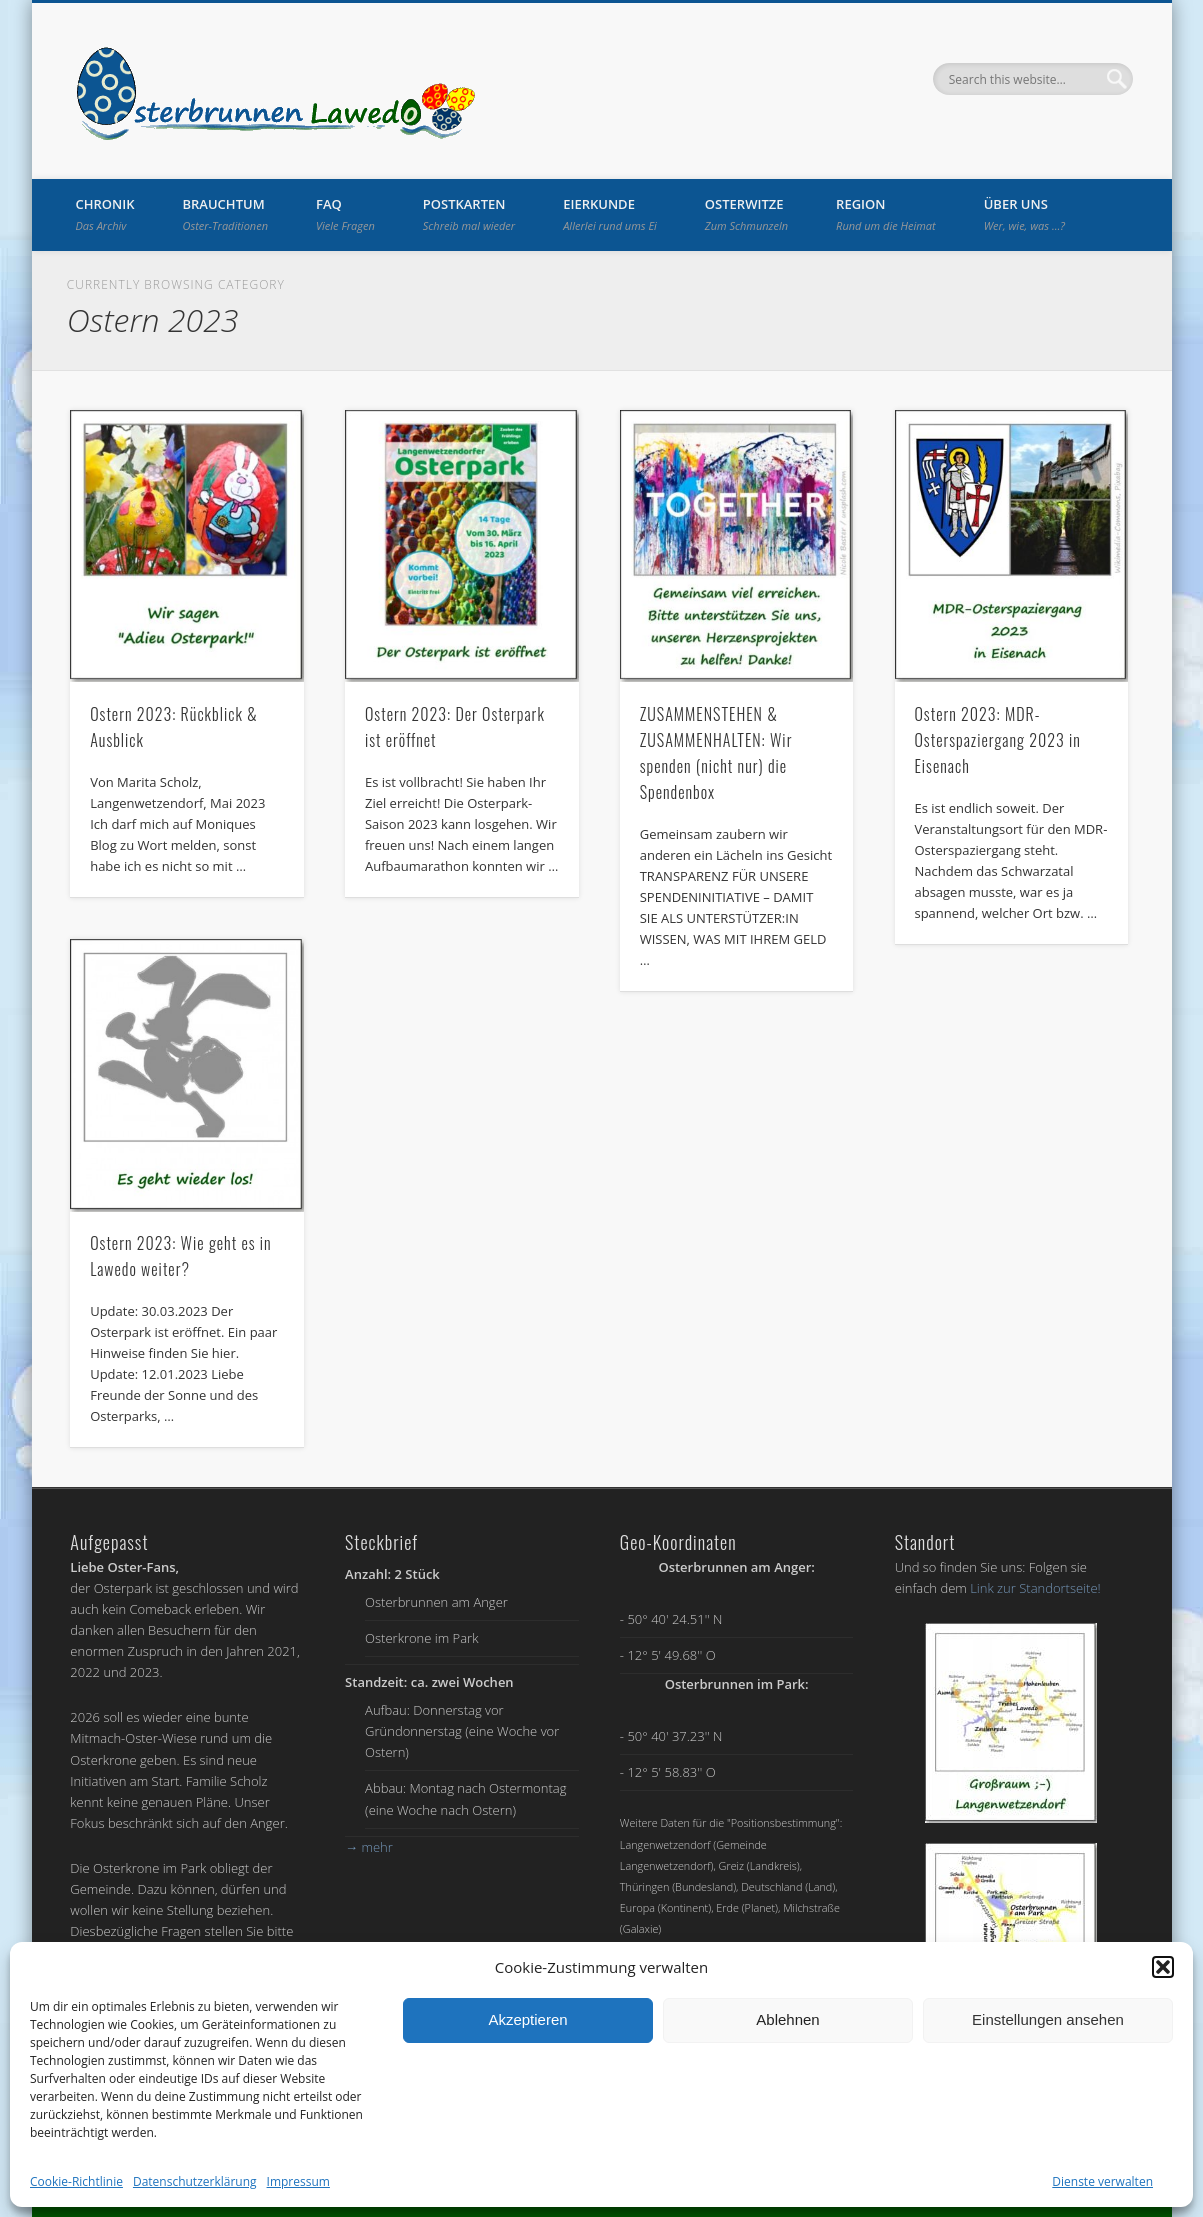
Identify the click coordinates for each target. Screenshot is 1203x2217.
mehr (369, 1847)
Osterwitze (746, 214)
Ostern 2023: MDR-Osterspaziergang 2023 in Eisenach (997, 740)
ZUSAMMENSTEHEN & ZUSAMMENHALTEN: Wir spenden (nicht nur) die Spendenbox (716, 753)
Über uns (1024, 214)
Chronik (105, 214)
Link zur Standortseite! (1035, 1588)
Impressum (298, 2181)
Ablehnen (787, 2019)
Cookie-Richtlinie (76, 2181)
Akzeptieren (527, 2019)
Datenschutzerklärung (195, 2181)
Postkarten (469, 214)
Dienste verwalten (1102, 2181)
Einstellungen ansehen (1048, 2019)
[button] (1163, 1967)
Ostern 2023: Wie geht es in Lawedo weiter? (180, 1256)
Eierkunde (610, 214)
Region (886, 214)
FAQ (345, 214)
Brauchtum (226, 214)
